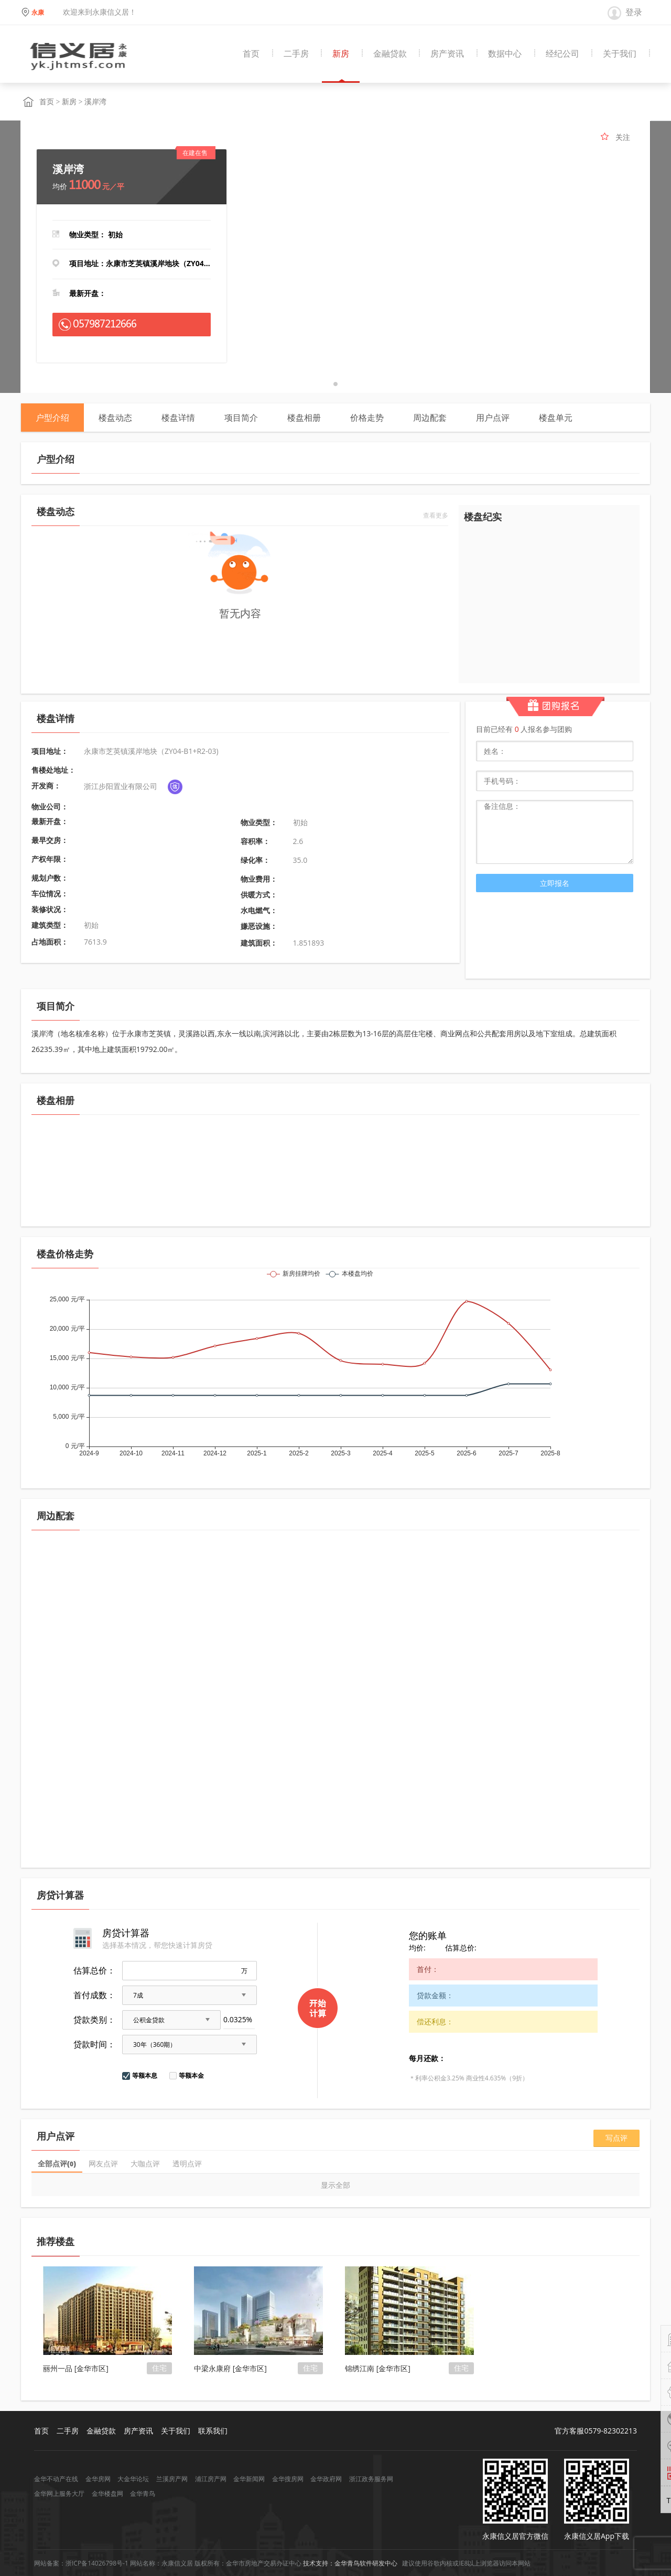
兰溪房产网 (172, 2478)
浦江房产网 (210, 2478)
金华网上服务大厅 (59, 2493)
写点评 (616, 2138)
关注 (622, 137)
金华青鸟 (142, 2493)
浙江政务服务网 (371, 2478)
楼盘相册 (304, 417)
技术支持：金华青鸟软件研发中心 (350, 2563)
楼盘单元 (555, 417)
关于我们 (619, 53)
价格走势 (367, 417)
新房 (340, 53)
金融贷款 (390, 53)
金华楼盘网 (107, 2493)
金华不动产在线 (56, 2478)
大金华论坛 (133, 2478)
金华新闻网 (249, 2478)
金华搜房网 (288, 2478)
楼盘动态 (115, 417)
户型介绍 (52, 417)
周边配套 (430, 417)
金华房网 (98, 2478)
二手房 (296, 53)
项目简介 (241, 417)
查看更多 (435, 515)
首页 (251, 53)
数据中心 (505, 53)
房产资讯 (447, 53)
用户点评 (493, 417)
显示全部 (335, 2185)
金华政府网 (326, 2478)
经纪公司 (562, 53)
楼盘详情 (178, 417)
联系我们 (213, 2431)
